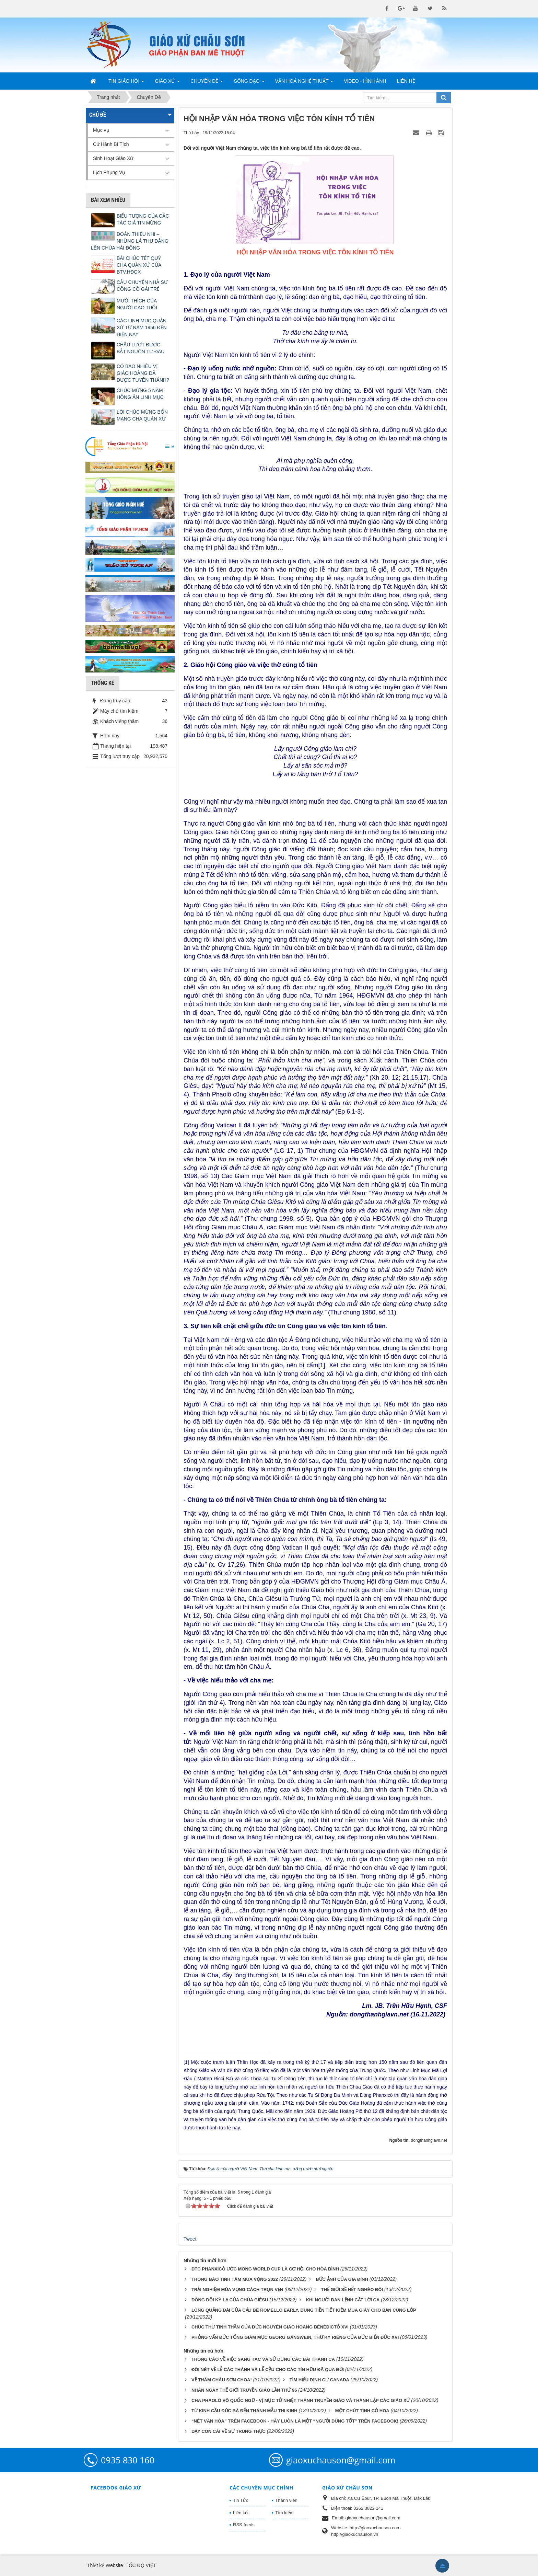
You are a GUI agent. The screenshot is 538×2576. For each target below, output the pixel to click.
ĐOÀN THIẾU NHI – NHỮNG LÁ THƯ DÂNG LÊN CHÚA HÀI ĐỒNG (129, 241)
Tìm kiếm (284, 2512)
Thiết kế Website (105, 2565)
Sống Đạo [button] (249, 83)
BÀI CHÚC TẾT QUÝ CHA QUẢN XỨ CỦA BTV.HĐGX (139, 265)
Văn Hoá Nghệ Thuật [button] (304, 83)
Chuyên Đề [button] (206, 83)
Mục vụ (101, 130)
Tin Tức (240, 2500)
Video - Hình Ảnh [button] (365, 81)
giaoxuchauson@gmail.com (340, 2460)
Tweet (190, 2239)
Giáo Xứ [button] (167, 83)
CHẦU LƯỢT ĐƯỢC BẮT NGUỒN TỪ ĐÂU (140, 348)
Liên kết (240, 2512)
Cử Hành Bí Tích (111, 144)
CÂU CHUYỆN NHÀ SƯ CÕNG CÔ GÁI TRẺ (142, 285)
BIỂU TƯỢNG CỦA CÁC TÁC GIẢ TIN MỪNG (143, 219)
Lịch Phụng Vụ (109, 172)
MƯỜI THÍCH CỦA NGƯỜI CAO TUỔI (137, 304)
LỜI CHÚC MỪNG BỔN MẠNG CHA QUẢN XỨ (142, 415)
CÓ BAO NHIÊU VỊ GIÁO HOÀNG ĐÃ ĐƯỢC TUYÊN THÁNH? (143, 373)
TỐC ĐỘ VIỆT (141, 2565)
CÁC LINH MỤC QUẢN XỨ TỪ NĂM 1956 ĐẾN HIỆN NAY (142, 327)
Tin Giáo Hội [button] (126, 83)
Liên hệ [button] (406, 81)
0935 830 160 (127, 2460)
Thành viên (286, 2500)
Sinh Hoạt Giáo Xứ (113, 158)
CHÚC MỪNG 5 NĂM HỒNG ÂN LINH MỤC (140, 394)
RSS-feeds (244, 2524)
